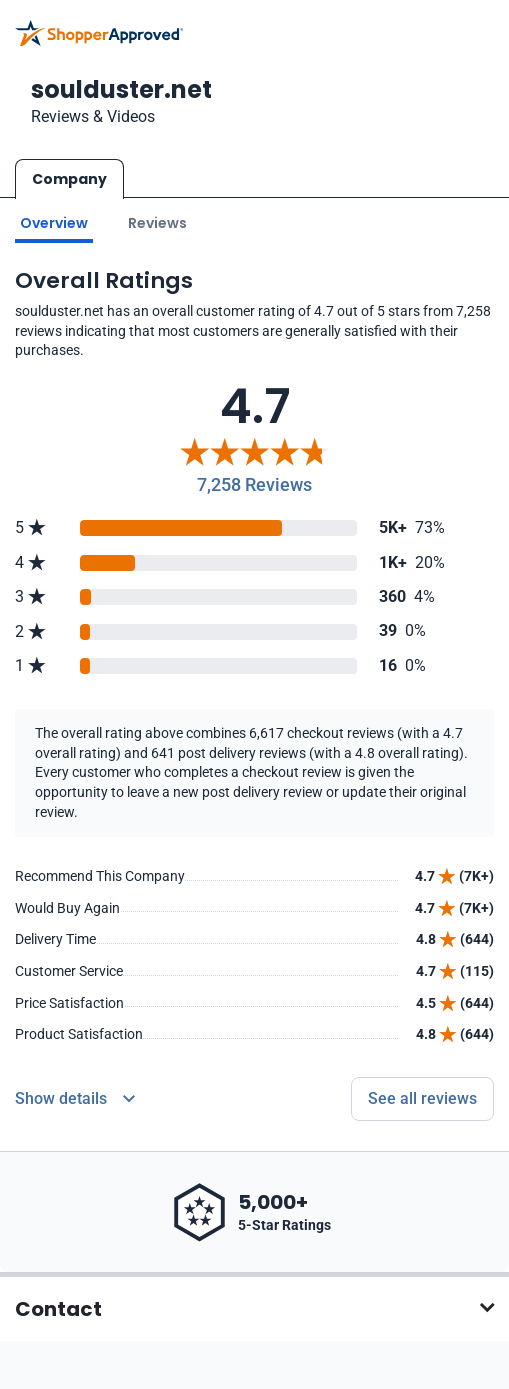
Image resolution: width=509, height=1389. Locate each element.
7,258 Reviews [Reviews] (254, 484)
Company (69, 179)
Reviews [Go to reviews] (157, 223)
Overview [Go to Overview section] (54, 223)
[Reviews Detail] (75, 1099)
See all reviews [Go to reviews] (422, 1098)
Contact (58, 1309)
